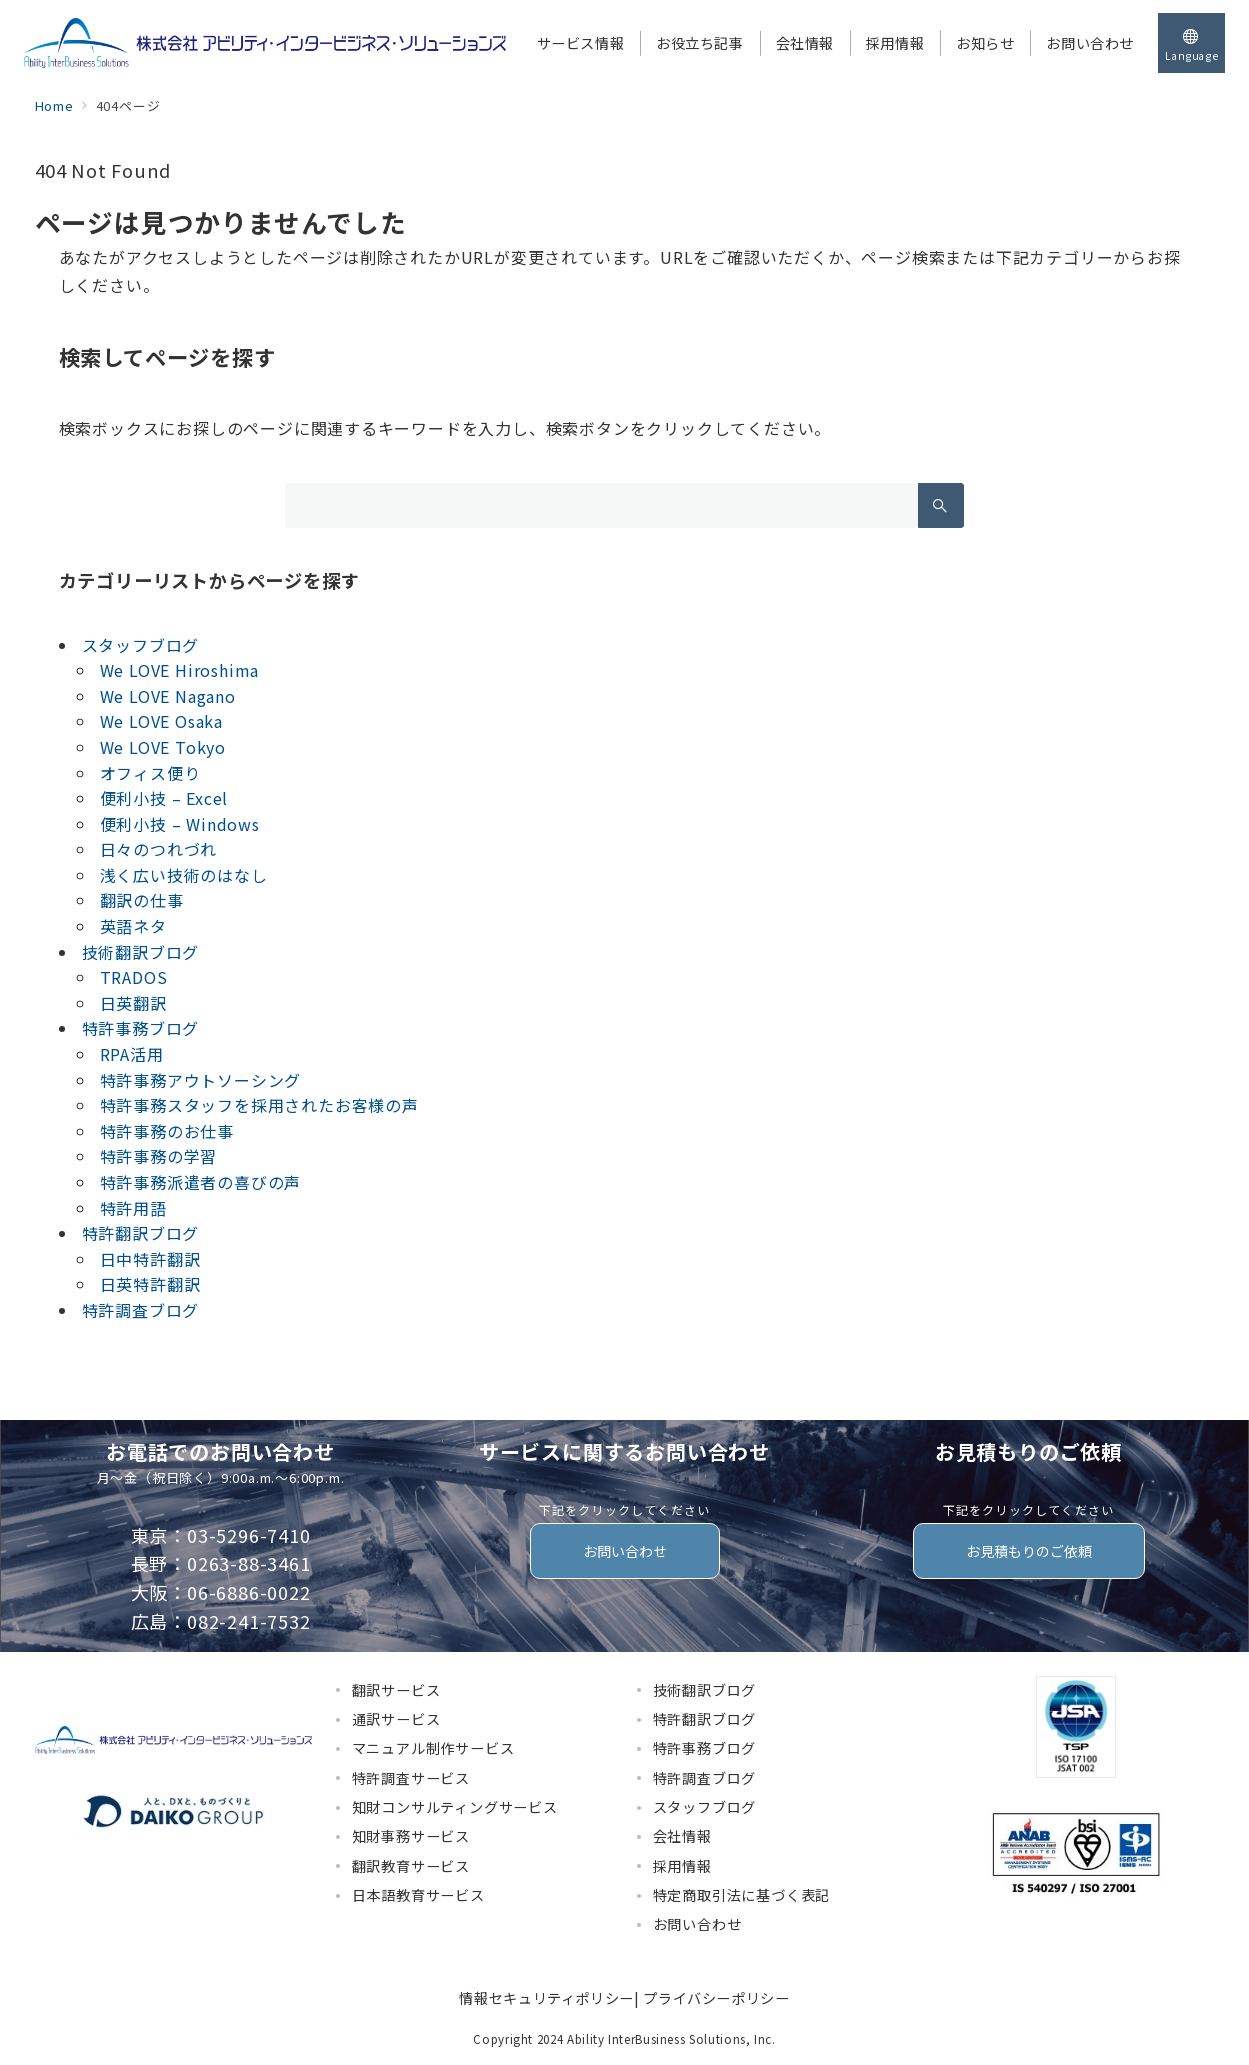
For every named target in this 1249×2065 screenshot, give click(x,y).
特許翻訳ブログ (141, 1233)
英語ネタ (133, 926)
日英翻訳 (133, 1003)
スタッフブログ (141, 645)
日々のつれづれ (159, 849)
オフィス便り (150, 773)
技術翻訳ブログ (141, 952)
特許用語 (133, 1208)
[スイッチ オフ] (1191, 43)
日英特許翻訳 (150, 1284)
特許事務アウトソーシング (201, 1080)
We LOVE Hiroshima (180, 670)
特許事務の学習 (159, 1156)
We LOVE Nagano (168, 696)
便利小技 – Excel (164, 798)
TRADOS (134, 977)
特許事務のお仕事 (167, 1131)
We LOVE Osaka (161, 721)
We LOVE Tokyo (163, 747)
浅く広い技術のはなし (184, 875)
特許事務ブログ (141, 1028)
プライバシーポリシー (716, 1998)
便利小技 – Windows (180, 824)
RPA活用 (132, 1054)
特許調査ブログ (141, 1310)
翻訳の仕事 (142, 900)
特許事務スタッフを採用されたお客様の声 (259, 1105)
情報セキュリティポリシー (546, 1998)
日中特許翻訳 (150, 1259)
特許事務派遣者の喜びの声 (201, 1182)
